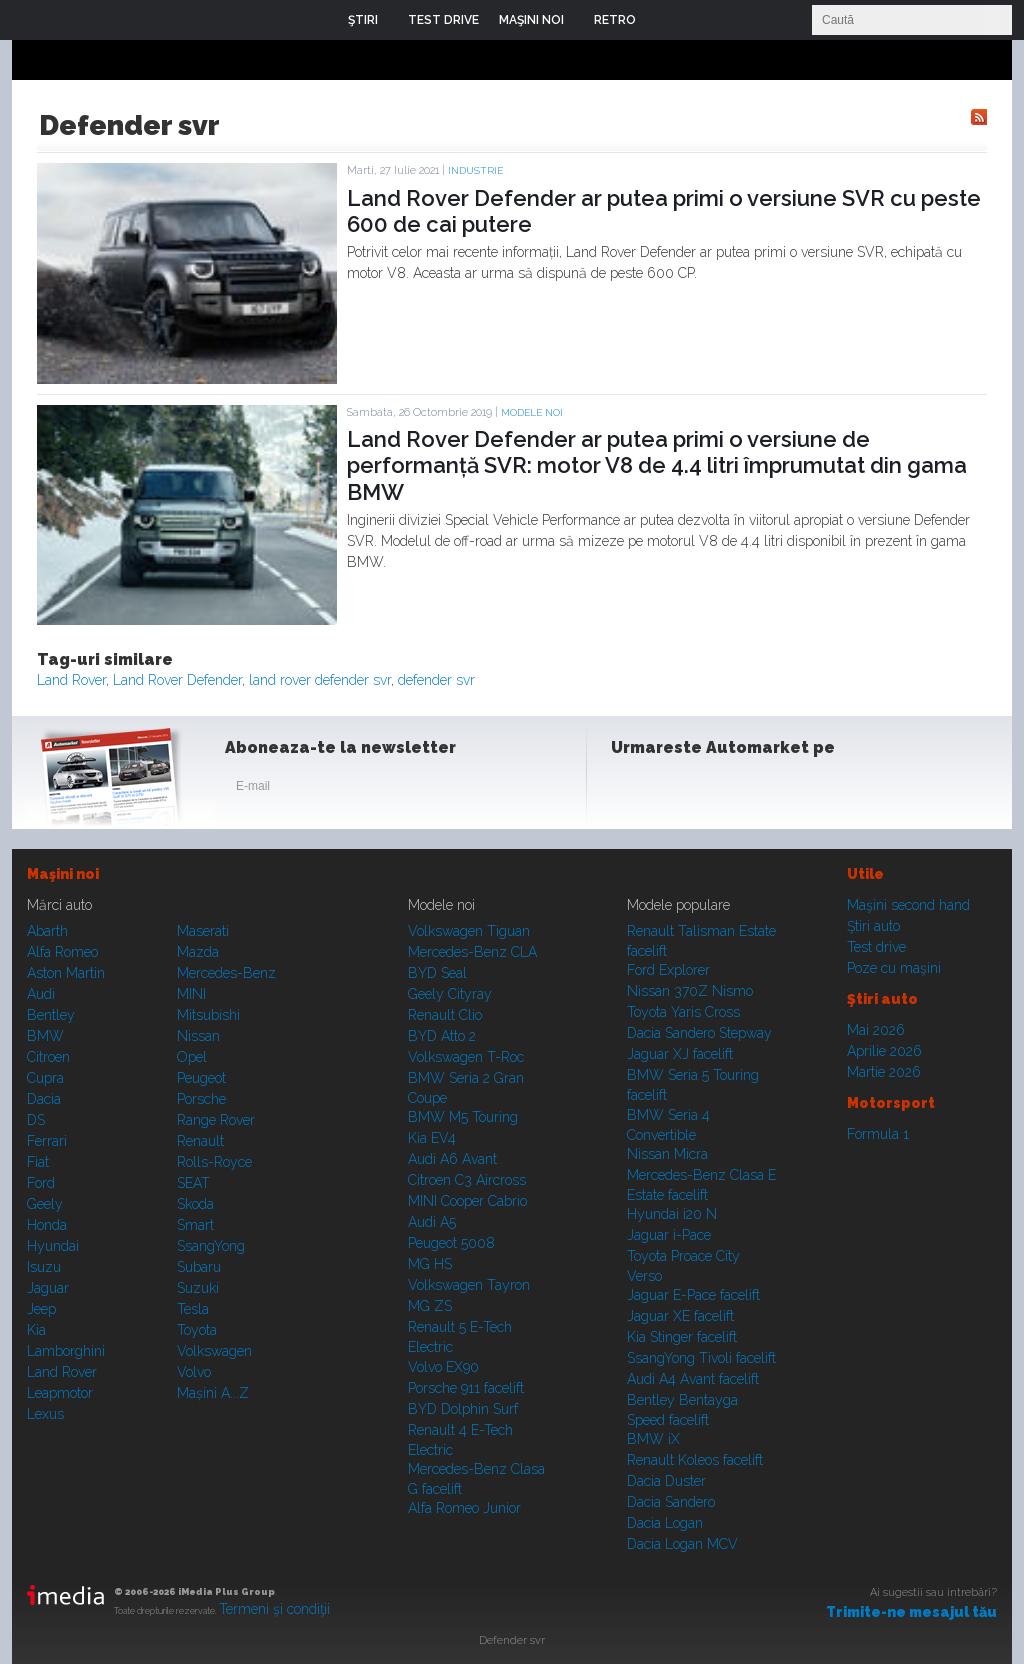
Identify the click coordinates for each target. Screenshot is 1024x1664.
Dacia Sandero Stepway (699, 1033)
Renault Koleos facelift (695, 1460)
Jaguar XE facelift (680, 1316)
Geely (45, 1204)
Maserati (203, 931)
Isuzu (44, 1267)
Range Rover (216, 1120)
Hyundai (53, 1246)
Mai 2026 (876, 1030)
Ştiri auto (873, 926)
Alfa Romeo (62, 952)
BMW (45, 1036)
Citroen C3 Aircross (467, 1180)
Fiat (38, 1162)
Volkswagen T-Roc (466, 1057)
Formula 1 (878, 1134)
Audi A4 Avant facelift (693, 1379)
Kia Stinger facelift (682, 1337)
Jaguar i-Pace (669, 1235)
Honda (47, 1225)
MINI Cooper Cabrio (467, 1201)
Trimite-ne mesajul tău (911, 1612)
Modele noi (532, 412)
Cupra (45, 1078)
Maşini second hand (908, 905)
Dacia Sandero (671, 1502)
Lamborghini (66, 1351)
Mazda (198, 952)
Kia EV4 (432, 1138)
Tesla (193, 1309)
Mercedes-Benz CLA (472, 952)
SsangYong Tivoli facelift (701, 1358)
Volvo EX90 (443, 1367)
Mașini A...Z (213, 1393)
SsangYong (211, 1246)
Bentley (51, 1015)
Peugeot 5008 (451, 1243)
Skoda (195, 1204)
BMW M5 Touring (463, 1117)
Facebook (631, 790)
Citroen (48, 1057)
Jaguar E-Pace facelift (693, 1295)
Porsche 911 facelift (466, 1388)
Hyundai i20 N (672, 1214)
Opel (192, 1057)
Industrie (475, 170)
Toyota (197, 1330)
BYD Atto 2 (442, 1036)
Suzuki (198, 1288)
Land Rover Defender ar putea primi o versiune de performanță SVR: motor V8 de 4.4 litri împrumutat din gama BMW (657, 465)
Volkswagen (214, 1351)
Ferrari (47, 1141)
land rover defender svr (320, 680)
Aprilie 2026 (884, 1051)
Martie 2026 (884, 1072)
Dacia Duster (666, 1481)
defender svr (436, 680)
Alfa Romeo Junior (464, 1508)
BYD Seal (437, 973)
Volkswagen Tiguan (469, 931)
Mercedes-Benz (226, 973)
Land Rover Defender (177, 680)
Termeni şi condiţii (274, 1609)
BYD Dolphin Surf (463, 1409)
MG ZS (430, 1306)
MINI (191, 994)
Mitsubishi (208, 1015)
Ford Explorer (668, 970)
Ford (41, 1183)
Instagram (680, 790)
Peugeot (201, 1078)
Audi (41, 994)
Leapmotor (60, 1393)
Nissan (198, 1036)
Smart (195, 1225)
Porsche (201, 1099)
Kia (36, 1330)
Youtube (729, 790)
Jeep (41, 1309)
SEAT (193, 1183)
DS (36, 1120)
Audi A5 (432, 1222)
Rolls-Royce (214, 1162)
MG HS (430, 1264)
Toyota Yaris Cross (683, 1012)
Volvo (194, 1372)
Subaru (199, 1267)
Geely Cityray (450, 994)
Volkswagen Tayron (469, 1285)
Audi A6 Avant (452, 1159)
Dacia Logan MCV (682, 1544)
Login (666, 20)
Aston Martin (66, 973)
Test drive (876, 947)
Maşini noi (63, 874)
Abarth (47, 931)
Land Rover (71, 680)
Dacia (44, 1099)
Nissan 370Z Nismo (690, 991)
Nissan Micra (667, 1154)
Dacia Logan (665, 1523)
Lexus (45, 1414)
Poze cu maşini (894, 968)
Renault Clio (445, 1015)
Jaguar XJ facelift (680, 1054)
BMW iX (653, 1439)
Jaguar (48, 1288)
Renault (200, 1141)
